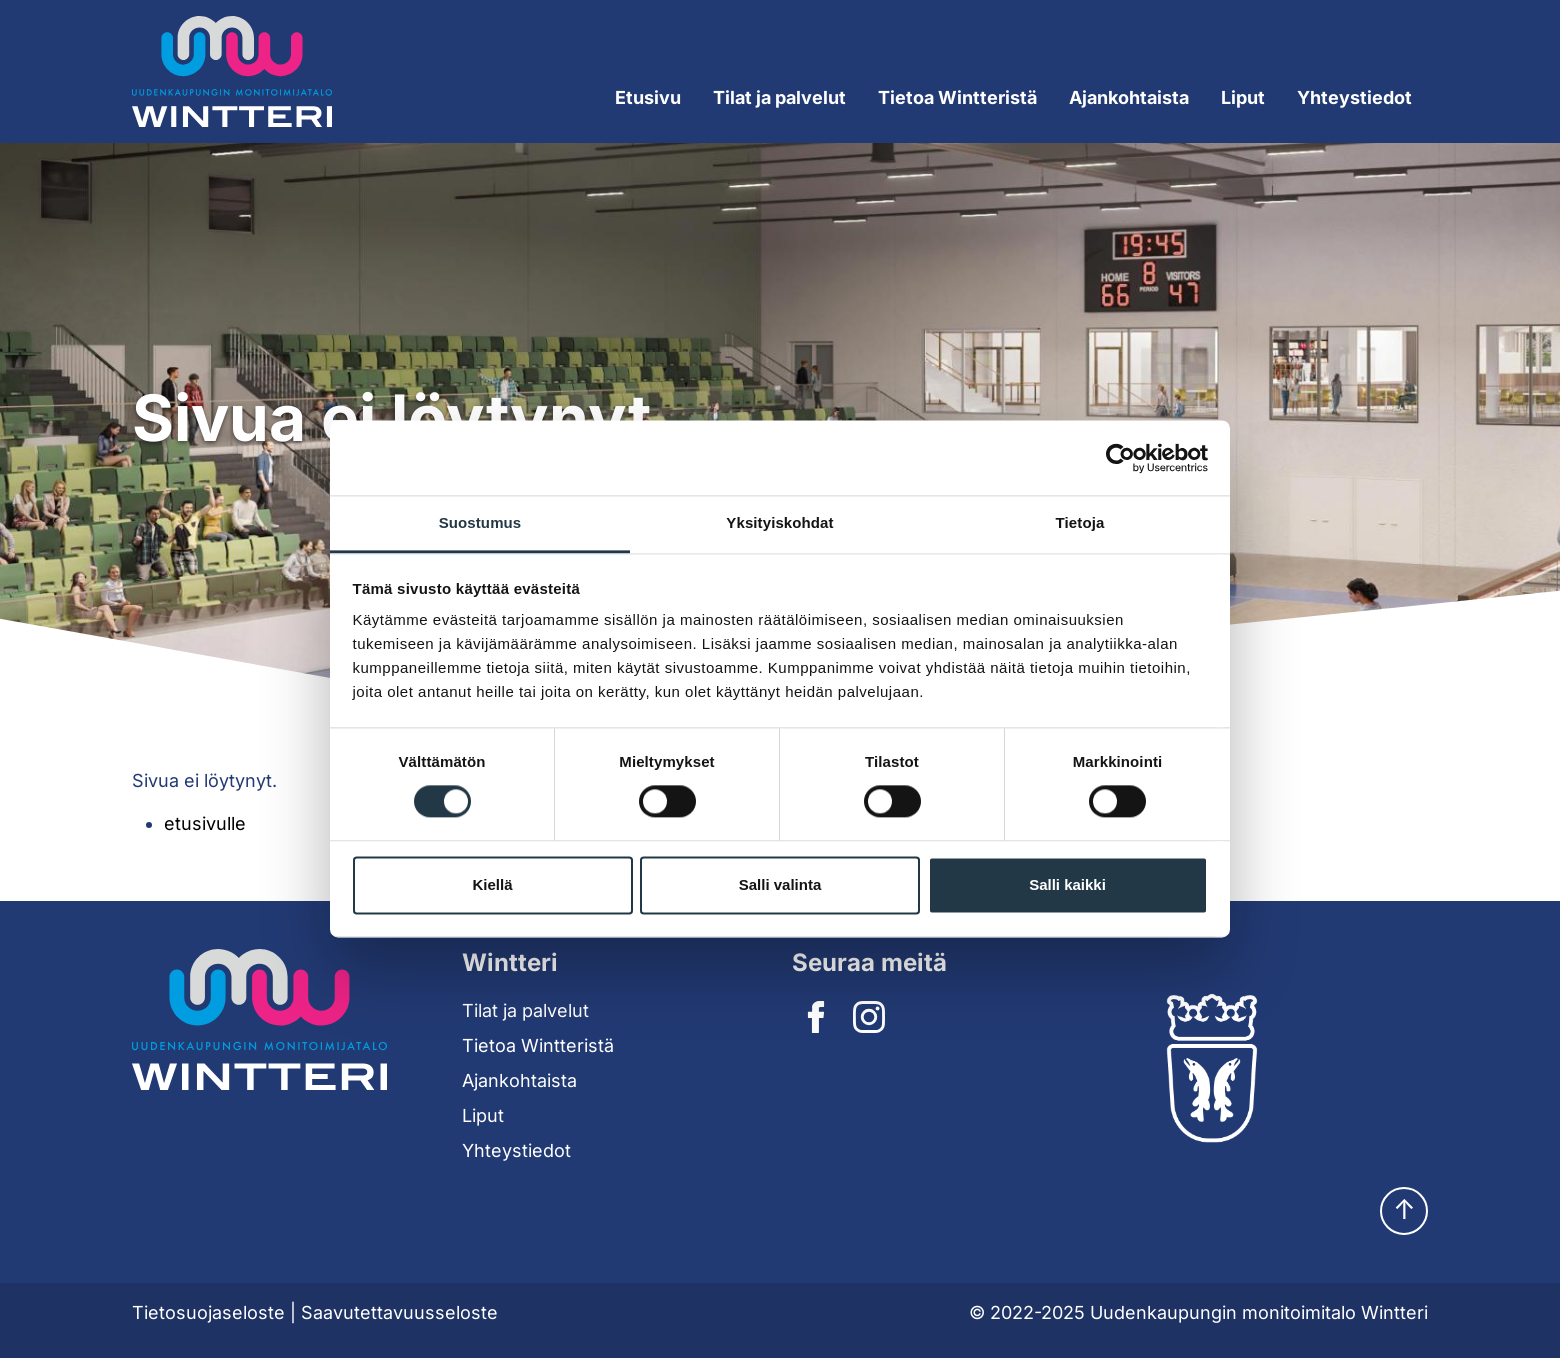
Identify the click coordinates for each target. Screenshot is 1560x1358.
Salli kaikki (1067, 884)
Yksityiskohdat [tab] (779, 522)
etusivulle (205, 823)
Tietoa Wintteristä (538, 1045)
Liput (1243, 97)
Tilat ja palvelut (525, 1010)
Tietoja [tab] (1080, 522)
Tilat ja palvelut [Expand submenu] (779, 97)
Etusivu (648, 97)
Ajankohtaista (1129, 97)
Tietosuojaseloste (208, 1312)
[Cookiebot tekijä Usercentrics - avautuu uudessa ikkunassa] (1120, 458)
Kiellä (492, 884)
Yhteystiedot (1354, 97)
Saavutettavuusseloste (399, 1312)
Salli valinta (780, 884)
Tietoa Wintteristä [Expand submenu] (957, 97)
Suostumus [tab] (480, 522)
